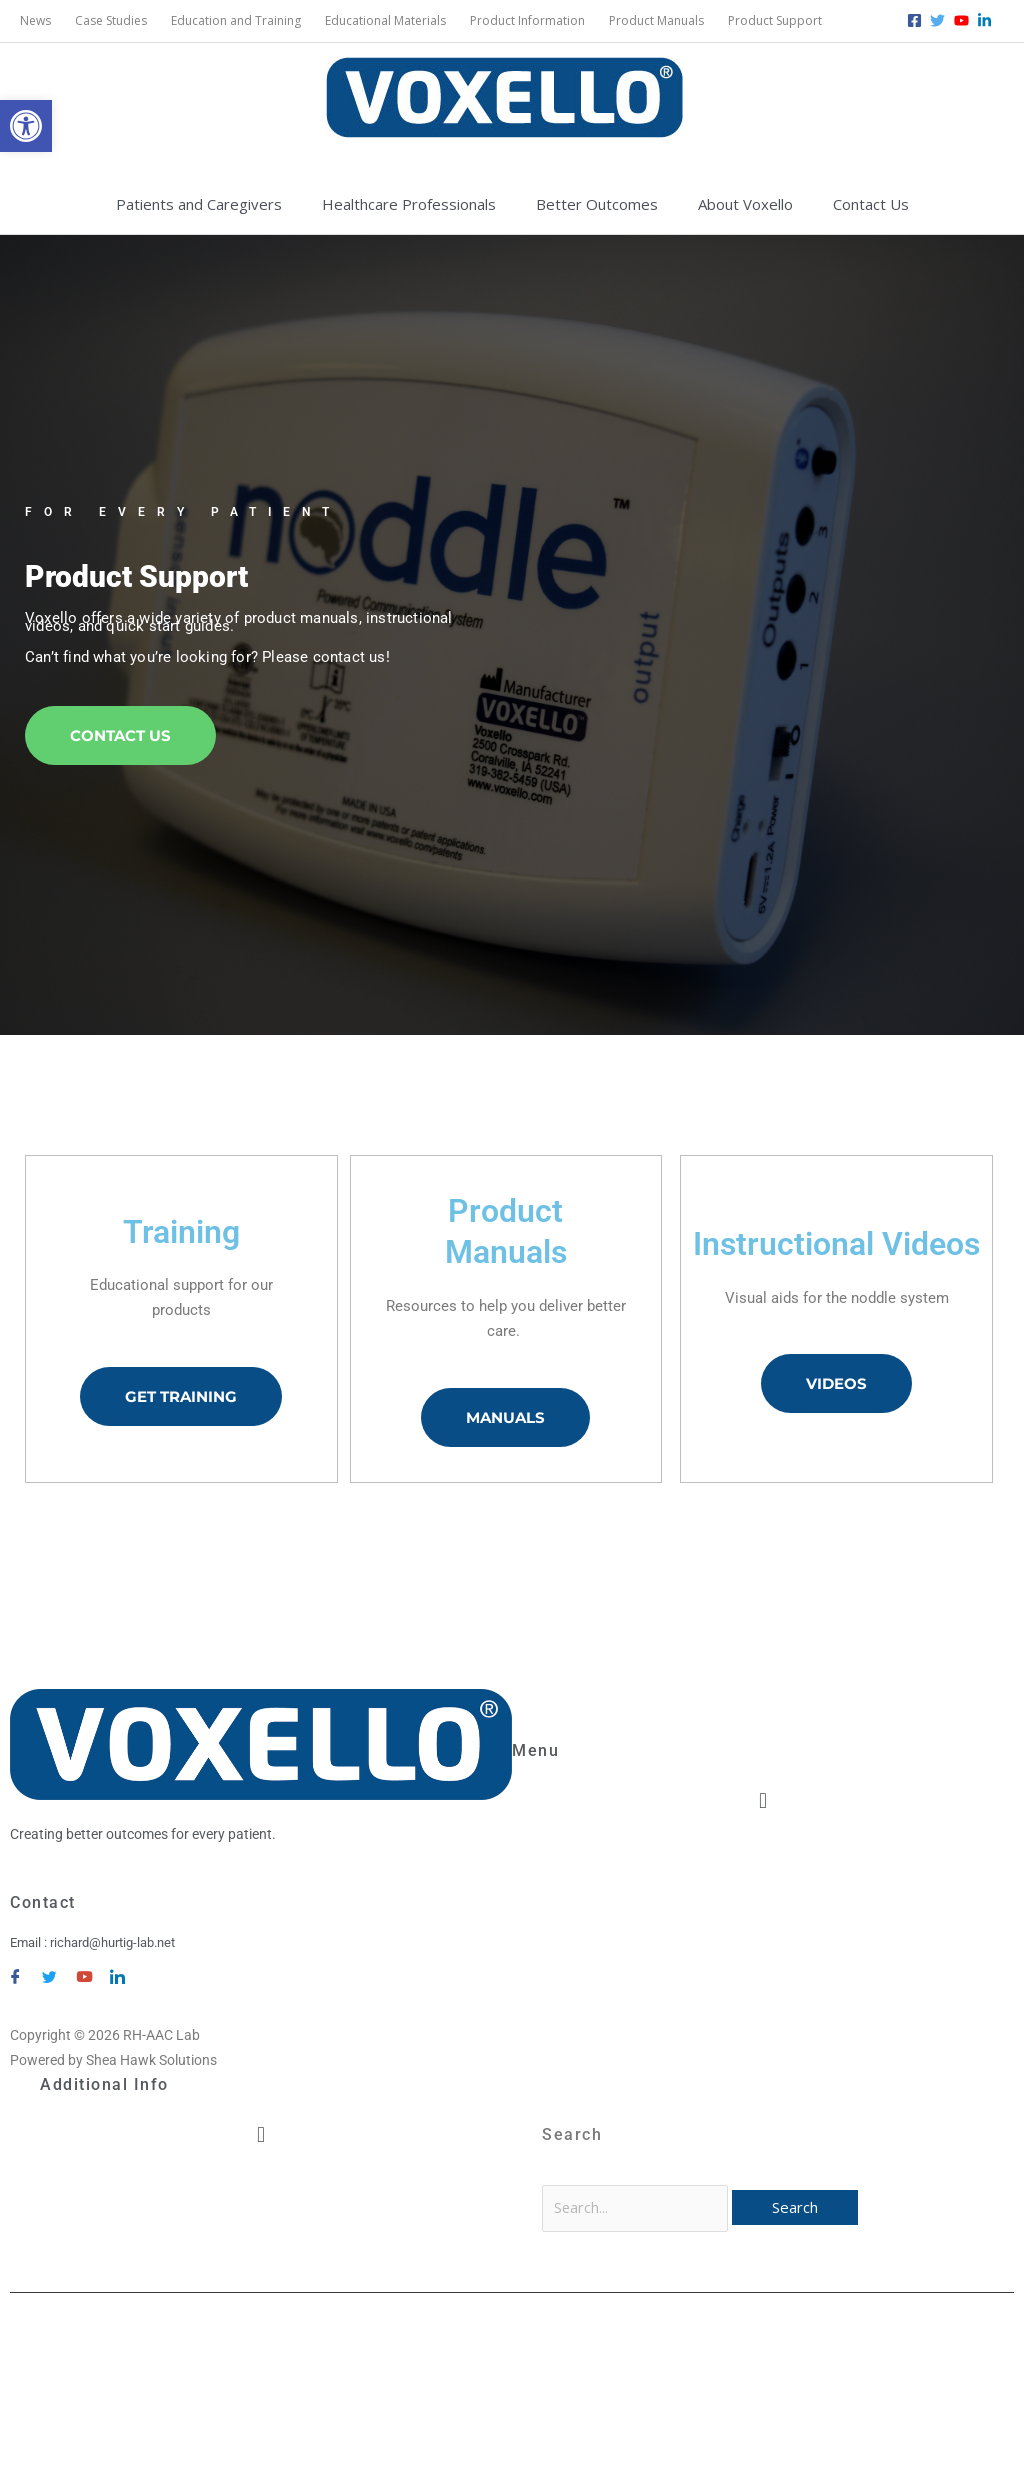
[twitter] (940, 20)
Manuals (505, 1418)
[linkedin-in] (987, 20)
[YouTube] (83, 1969)
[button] (26, 126)
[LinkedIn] (117, 1969)
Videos (836, 1385)
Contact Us (120, 736)
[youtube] (964, 20)
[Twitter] (49, 1969)
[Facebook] (15, 1969)
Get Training (181, 1397)
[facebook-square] (917, 20)
